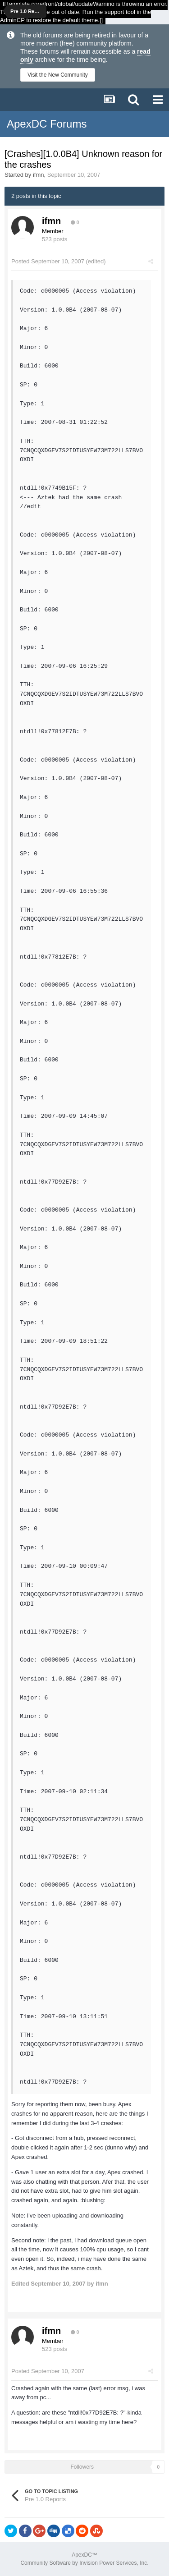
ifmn (38, 174)
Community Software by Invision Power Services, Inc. (84, 2563)
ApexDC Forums (47, 124)
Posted (47, 261)
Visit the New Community (57, 75)
